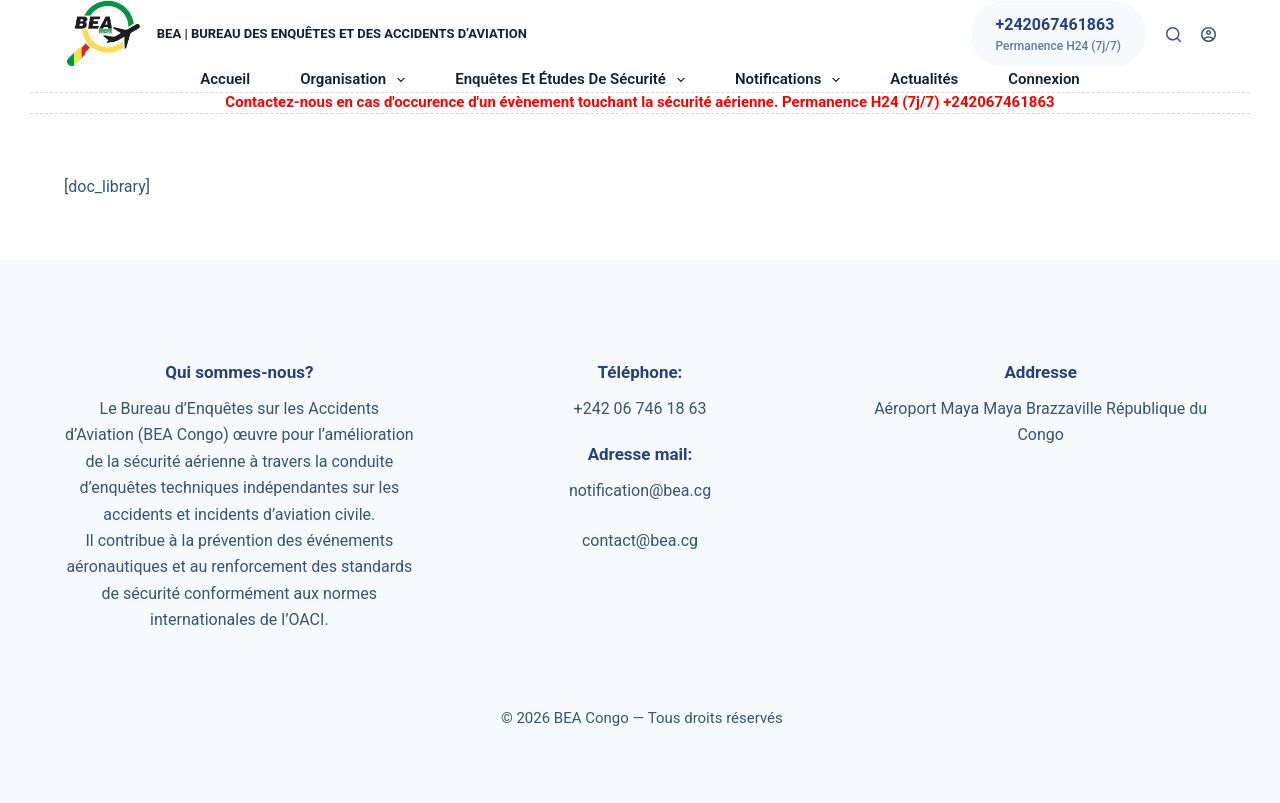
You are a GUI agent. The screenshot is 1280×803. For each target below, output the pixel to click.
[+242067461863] (1058, 34)
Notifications (791, 80)
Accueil (225, 79)
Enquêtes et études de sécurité (574, 80)
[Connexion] (1208, 34)
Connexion (1043, 79)
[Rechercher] (1173, 34)
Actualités (924, 79)
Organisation (356, 80)
